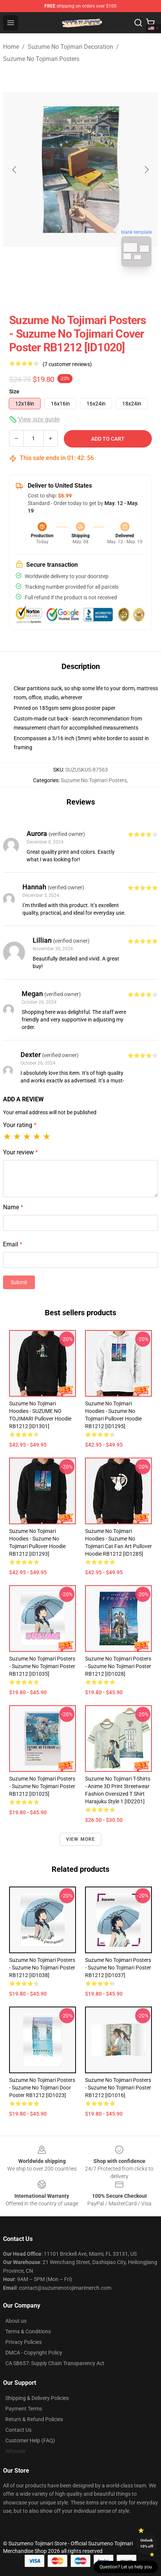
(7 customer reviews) (67, 364)
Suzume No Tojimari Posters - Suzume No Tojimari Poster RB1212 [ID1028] (118, 1666)
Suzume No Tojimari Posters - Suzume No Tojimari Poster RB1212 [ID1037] (118, 1967)
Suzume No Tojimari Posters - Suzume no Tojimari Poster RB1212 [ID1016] (118, 2087)
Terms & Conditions (28, 2331)
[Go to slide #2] (100, 289)
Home (11, 46)
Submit (19, 1282)
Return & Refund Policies (34, 2419)
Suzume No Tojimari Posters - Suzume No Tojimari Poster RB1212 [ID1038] (42, 1967)
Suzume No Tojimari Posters (41, 58)
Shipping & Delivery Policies (37, 2398)
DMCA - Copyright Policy (33, 2353)
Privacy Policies (23, 2342)
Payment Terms (23, 2409)
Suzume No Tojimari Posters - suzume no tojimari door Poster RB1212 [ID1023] (42, 2087)
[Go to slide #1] (61, 289)
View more (80, 1839)
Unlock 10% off (146, 2543)
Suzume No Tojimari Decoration (70, 46)
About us (16, 2321)
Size (14, 391)
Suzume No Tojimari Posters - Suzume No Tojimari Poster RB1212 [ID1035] (42, 1666)
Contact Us (18, 2430)
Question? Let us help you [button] (125, 2567)
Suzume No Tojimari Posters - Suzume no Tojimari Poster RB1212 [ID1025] (42, 1786)
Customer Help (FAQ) (30, 2440)
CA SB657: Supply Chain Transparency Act (54, 2363)
